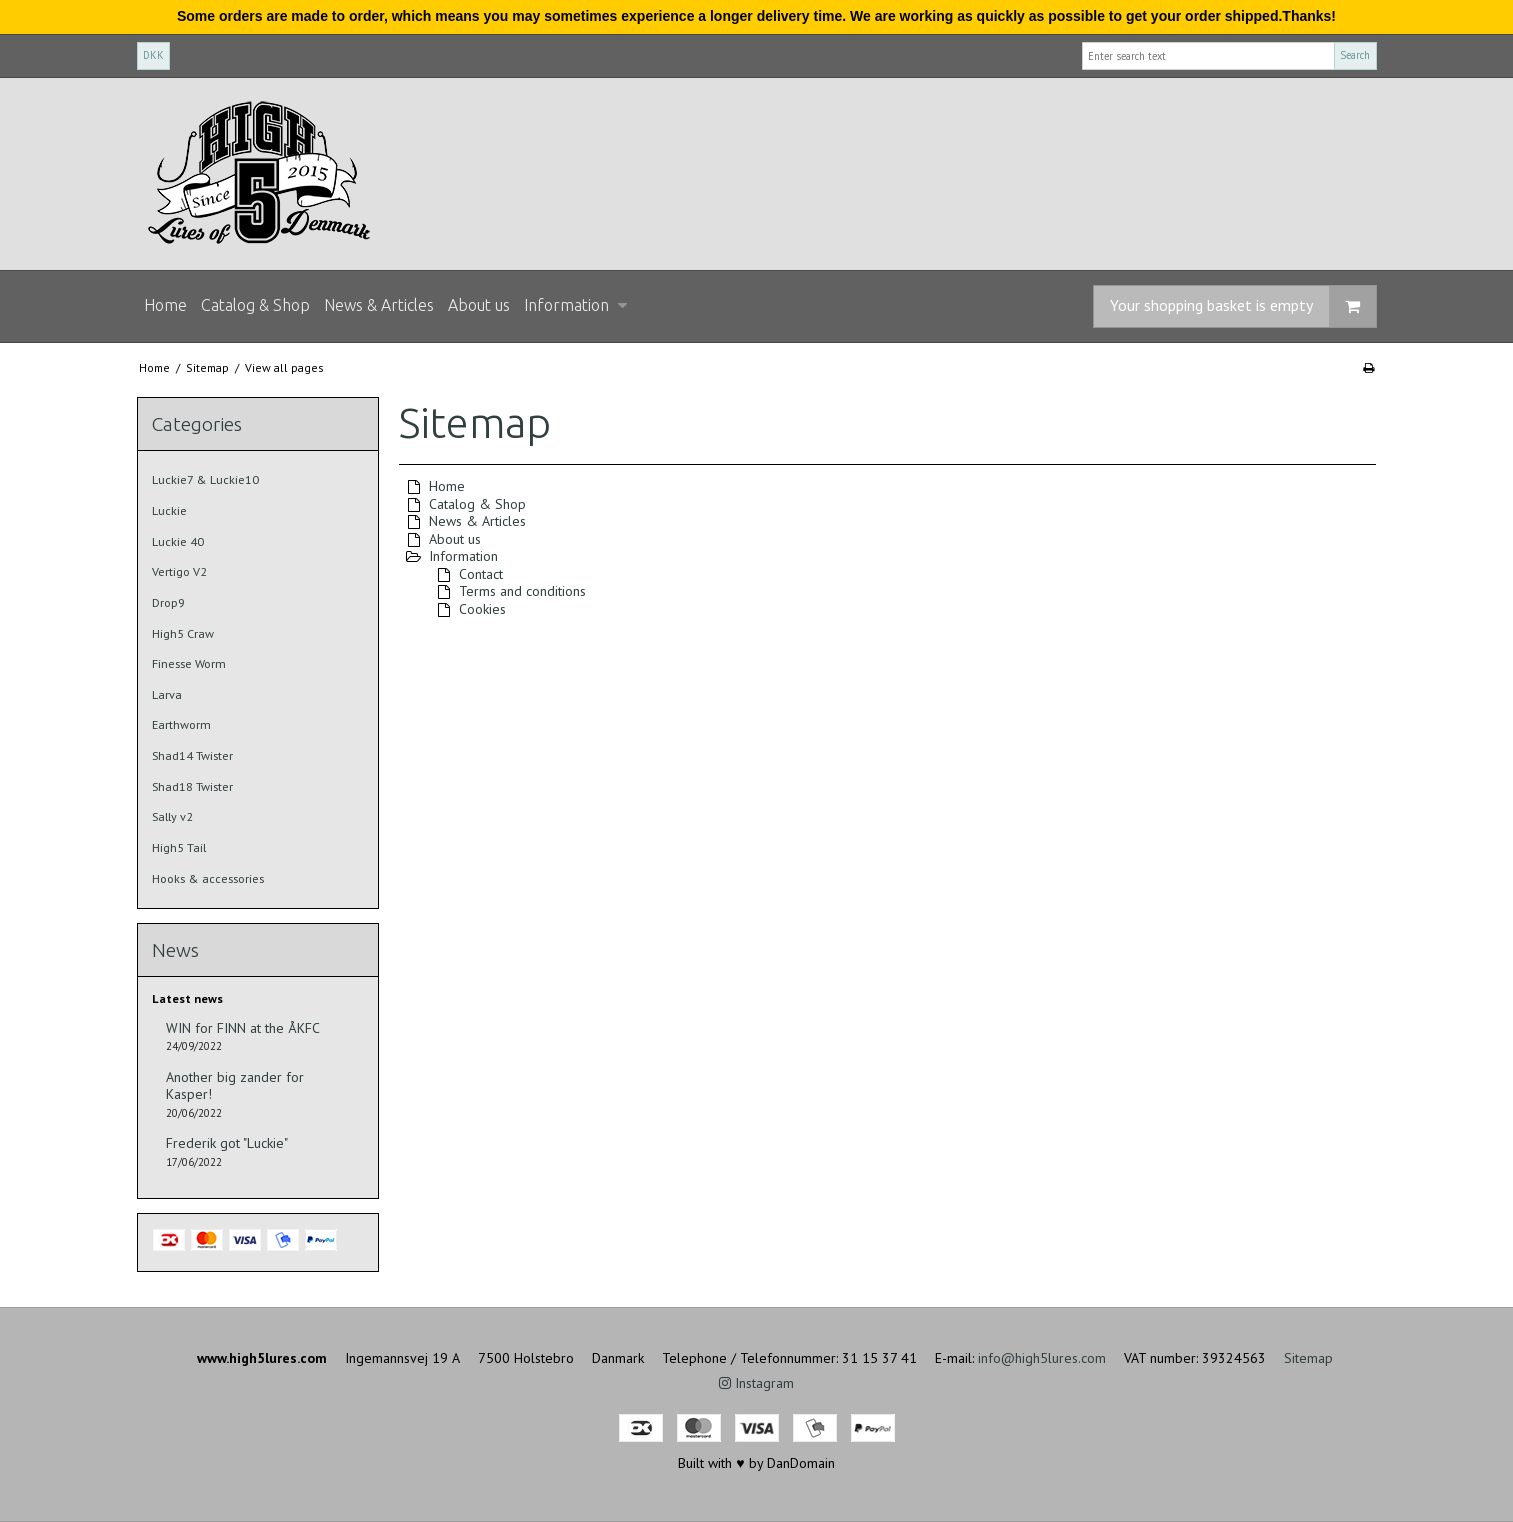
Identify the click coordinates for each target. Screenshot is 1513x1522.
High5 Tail (179, 847)
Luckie (169, 510)
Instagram (756, 1383)
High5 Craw (183, 633)
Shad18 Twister (192, 786)
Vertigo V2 (179, 571)
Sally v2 (172, 816)
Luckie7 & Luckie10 (205, 479)
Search (1355, 55)
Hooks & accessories (208, 878)
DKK (153, 55)
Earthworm (181, 724)
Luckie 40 (178, 541)
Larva (167, 694)
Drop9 (168, 602)
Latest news (187, 998)
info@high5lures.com (1042, 1358)
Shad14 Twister (192, 755)
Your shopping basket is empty (1243, 306)
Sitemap (1308, 1358)
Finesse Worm (189, 663)
